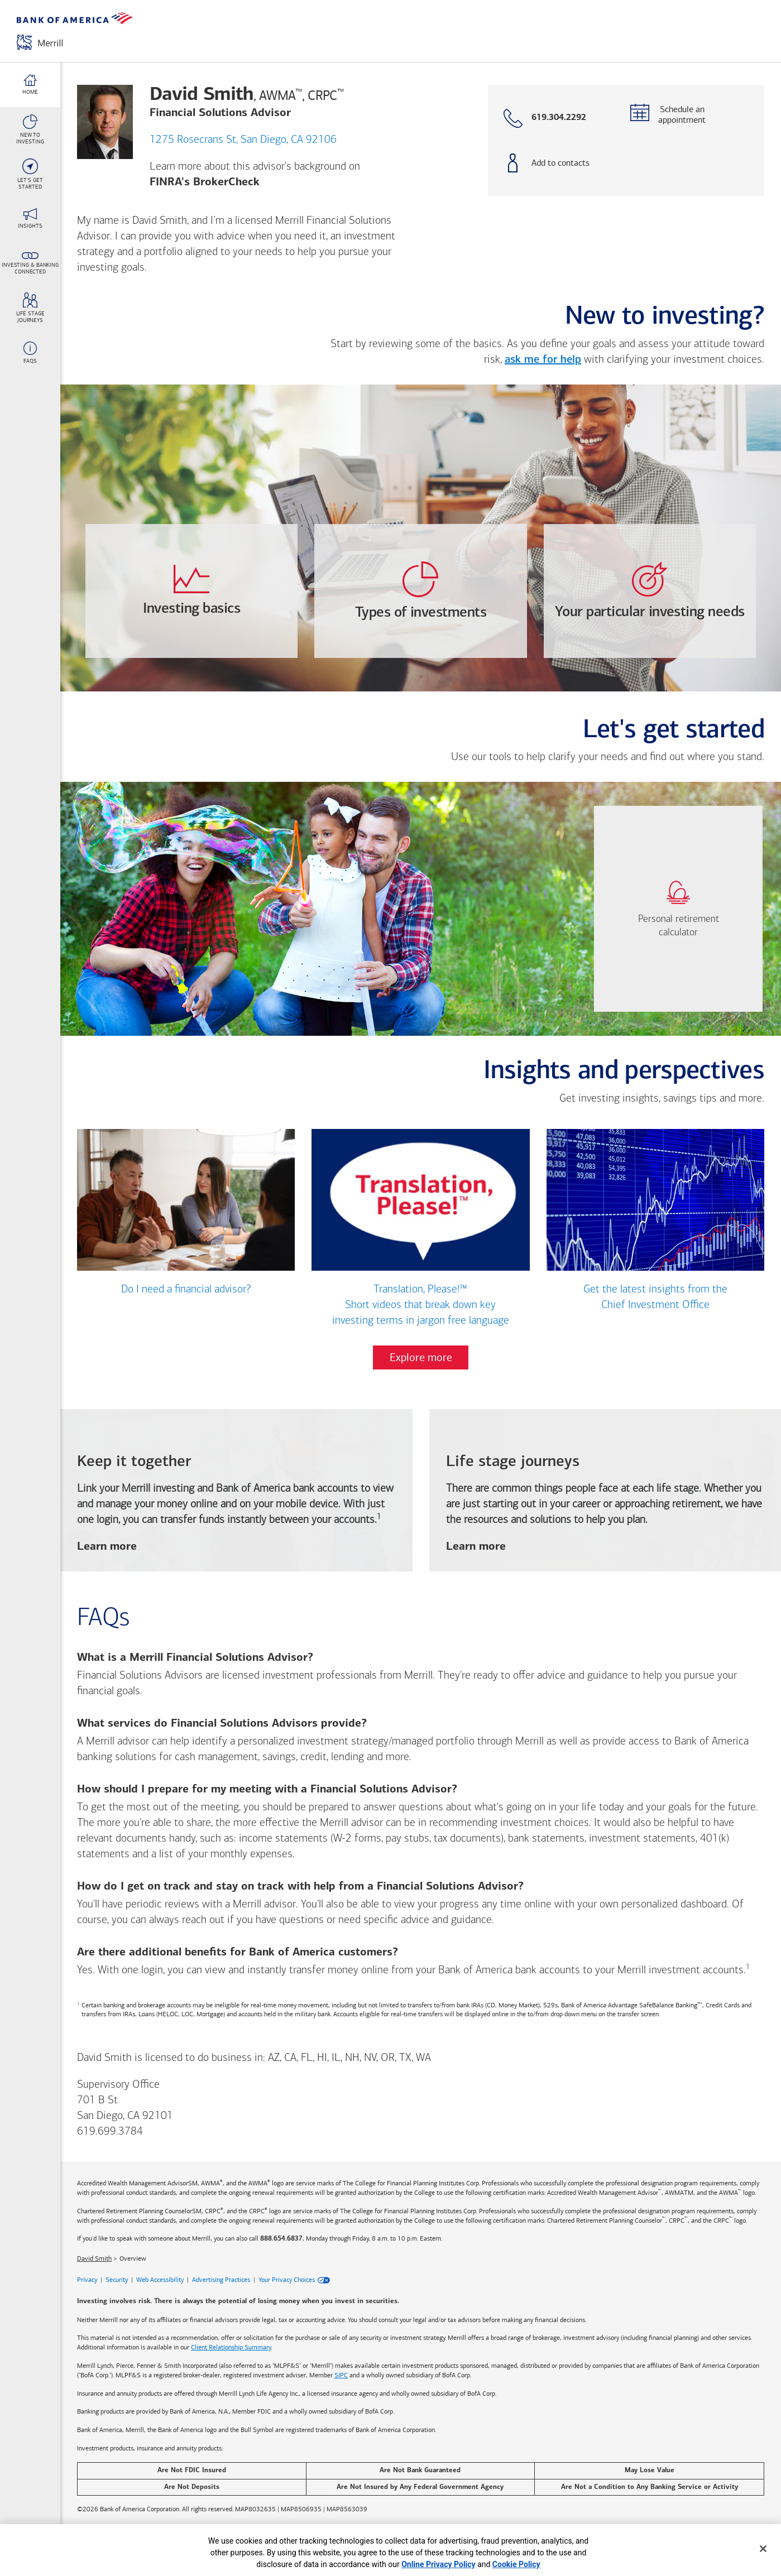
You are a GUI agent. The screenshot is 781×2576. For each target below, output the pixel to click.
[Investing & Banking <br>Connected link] (30, 263)
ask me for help (543, 360)
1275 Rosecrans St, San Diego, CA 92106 (243, 140)
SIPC (341, 2375)
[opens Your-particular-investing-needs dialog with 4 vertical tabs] (650, 591)
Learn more (107, 1547)
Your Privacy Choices (286, 2280)
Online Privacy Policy (438, 2564)
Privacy (87, 2280)
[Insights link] (30, 218)
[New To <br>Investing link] (30, 129)
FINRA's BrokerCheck (205, 182)
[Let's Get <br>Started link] (30, 174)
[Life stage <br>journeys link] (30, 308)
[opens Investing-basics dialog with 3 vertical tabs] (191, 591)
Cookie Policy (516, 2564)
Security (117, 2280)
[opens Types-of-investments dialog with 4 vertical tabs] (420, 591)
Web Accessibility (160, 2280)
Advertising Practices (221, 2280)
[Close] (763, 2548)
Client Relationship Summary (231, 2348)
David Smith (94, 2259)
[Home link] (30, 85)
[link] (678, 908)
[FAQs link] (30, 352)
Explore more (421, 1357)
